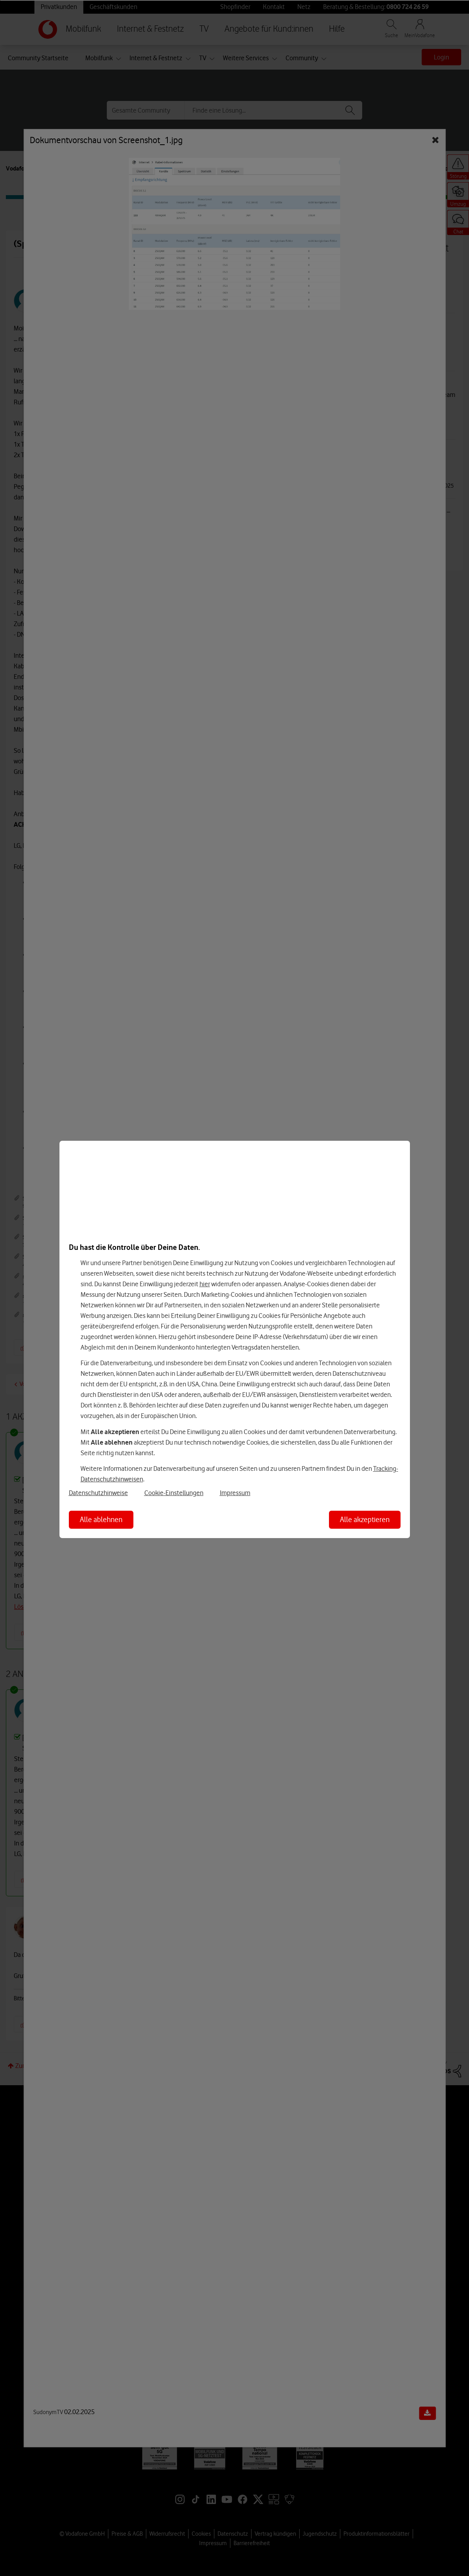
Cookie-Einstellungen (173, 1493)
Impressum (235, 1493)
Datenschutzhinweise (98, 1493)
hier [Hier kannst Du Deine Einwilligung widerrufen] (204, 1284)
